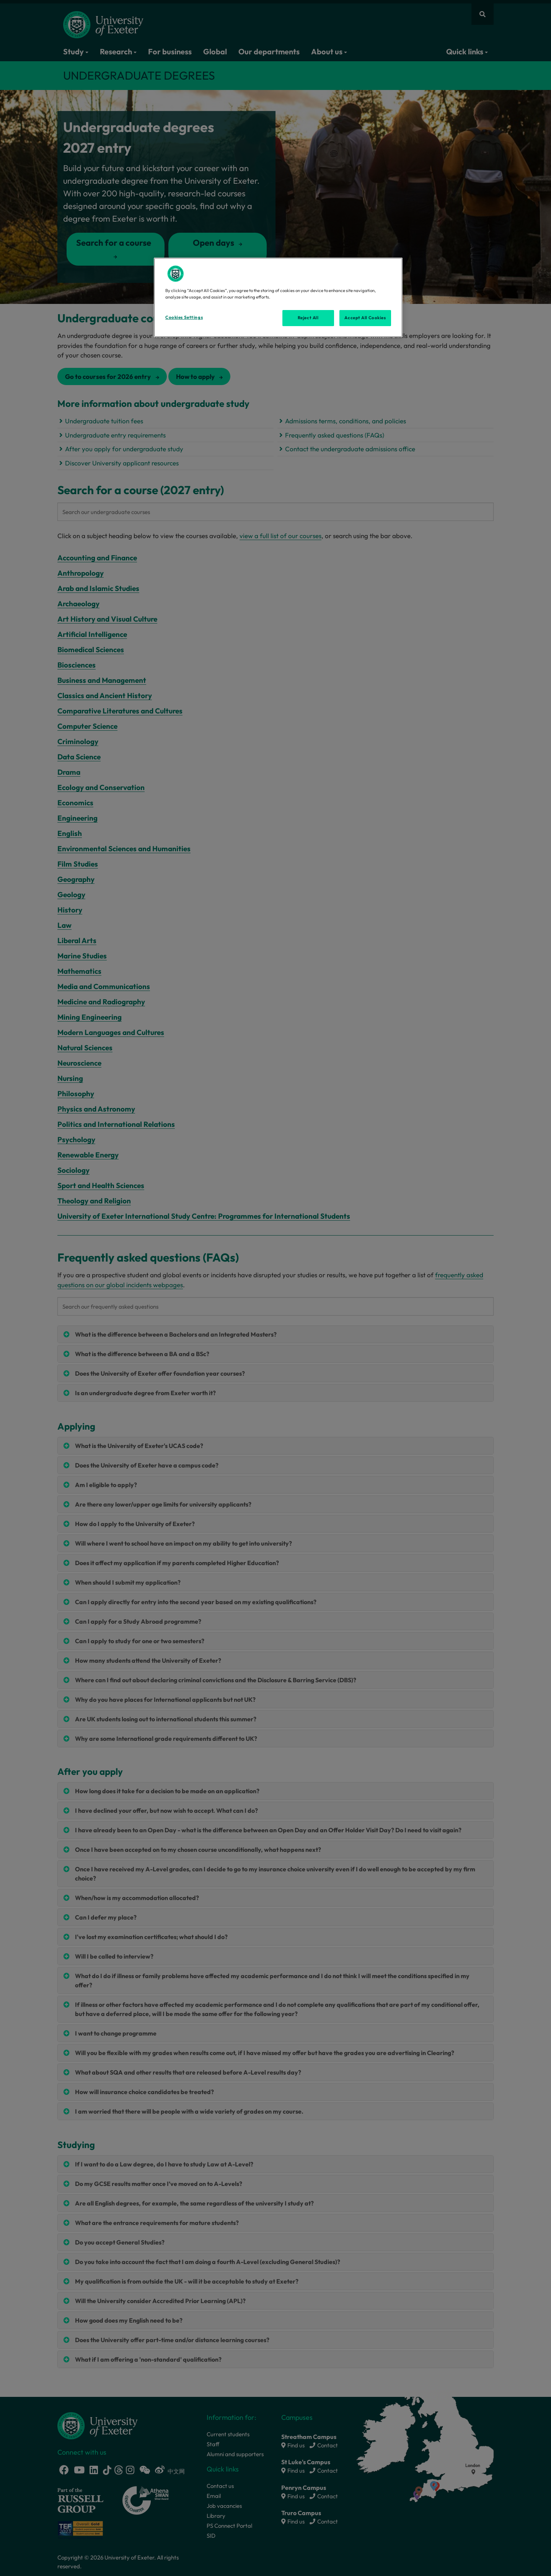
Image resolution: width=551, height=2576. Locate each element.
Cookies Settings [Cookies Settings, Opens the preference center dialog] (184, 317)
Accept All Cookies (365, 317)
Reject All (308, 317)
